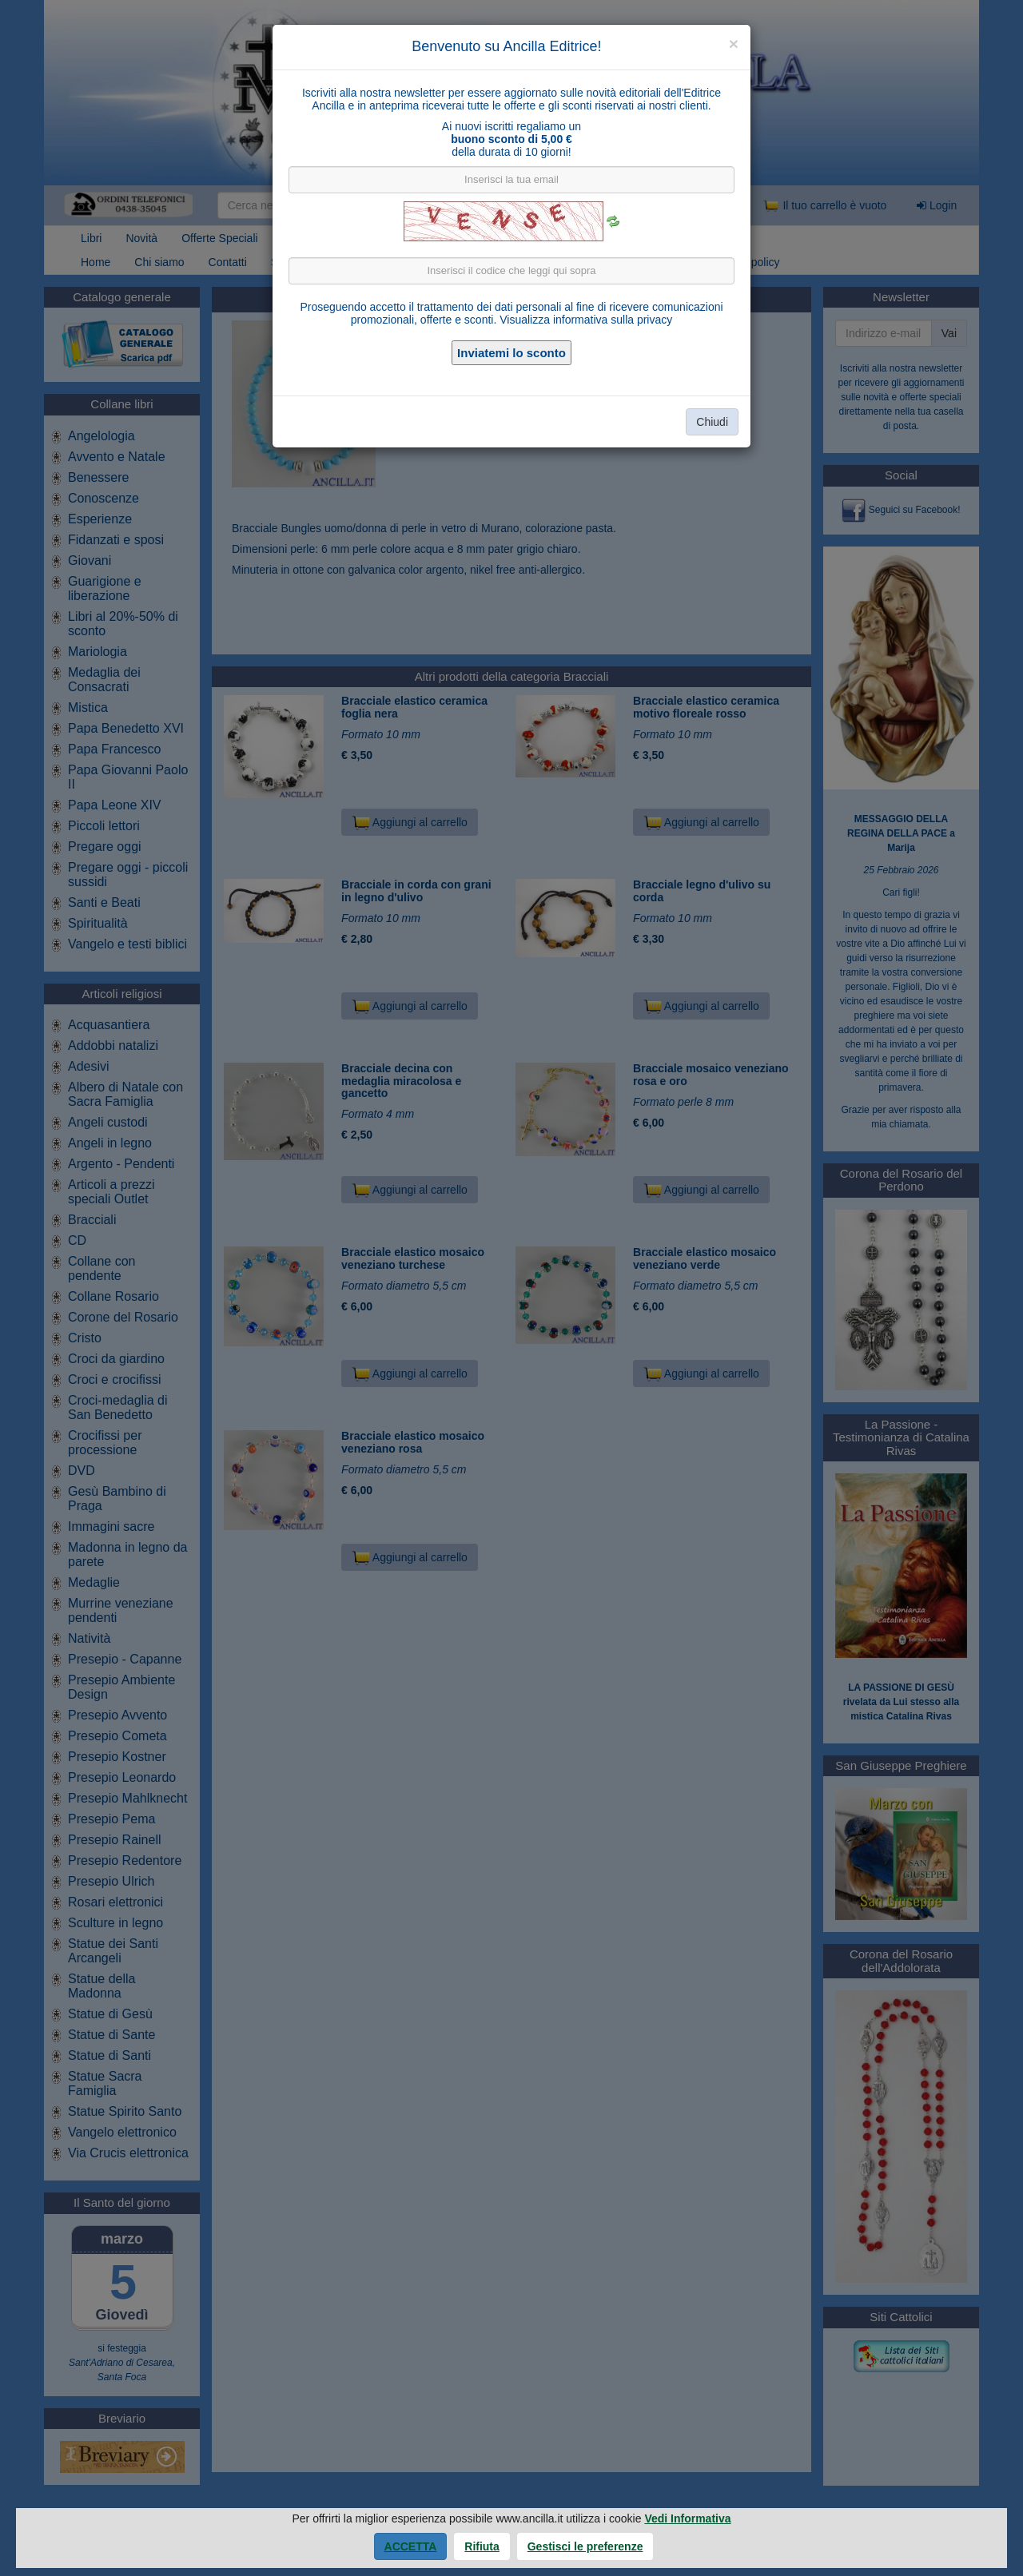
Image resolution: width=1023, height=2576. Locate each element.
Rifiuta (482, 2546)
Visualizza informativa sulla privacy (586, 319)
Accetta (410, 2546)
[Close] (733, 43)
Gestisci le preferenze (585, 2546)
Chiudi (712, 421)
